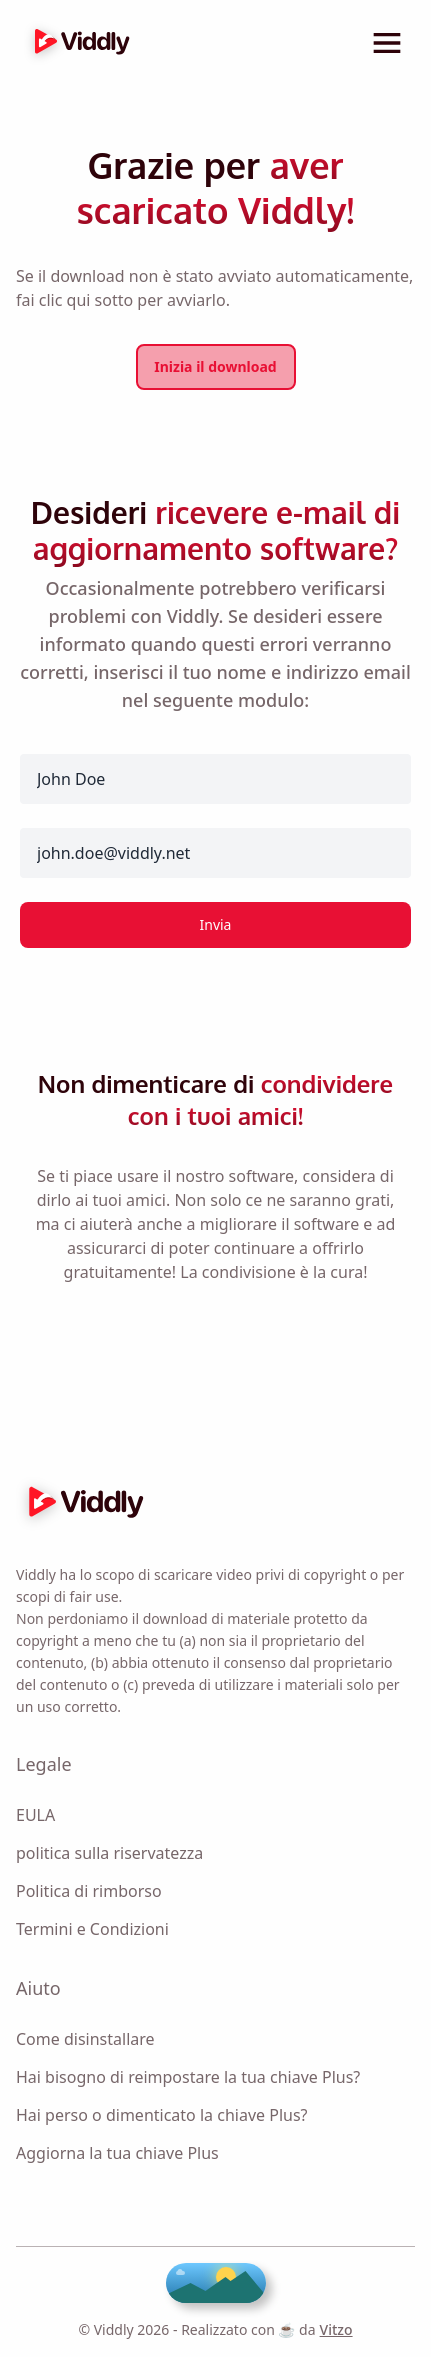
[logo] (77, 43)
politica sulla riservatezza (109, 1853)
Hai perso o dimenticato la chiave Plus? (162, 2115)
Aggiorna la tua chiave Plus (117, 2153)
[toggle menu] (387, 43)
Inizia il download (215, 366)
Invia (216, 924)
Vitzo (336, 2329)
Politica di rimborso (89, 1891)
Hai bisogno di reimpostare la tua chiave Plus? (188, 2077)
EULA (35, 1815)
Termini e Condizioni (92, 1929)
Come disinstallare (85, 2039)
